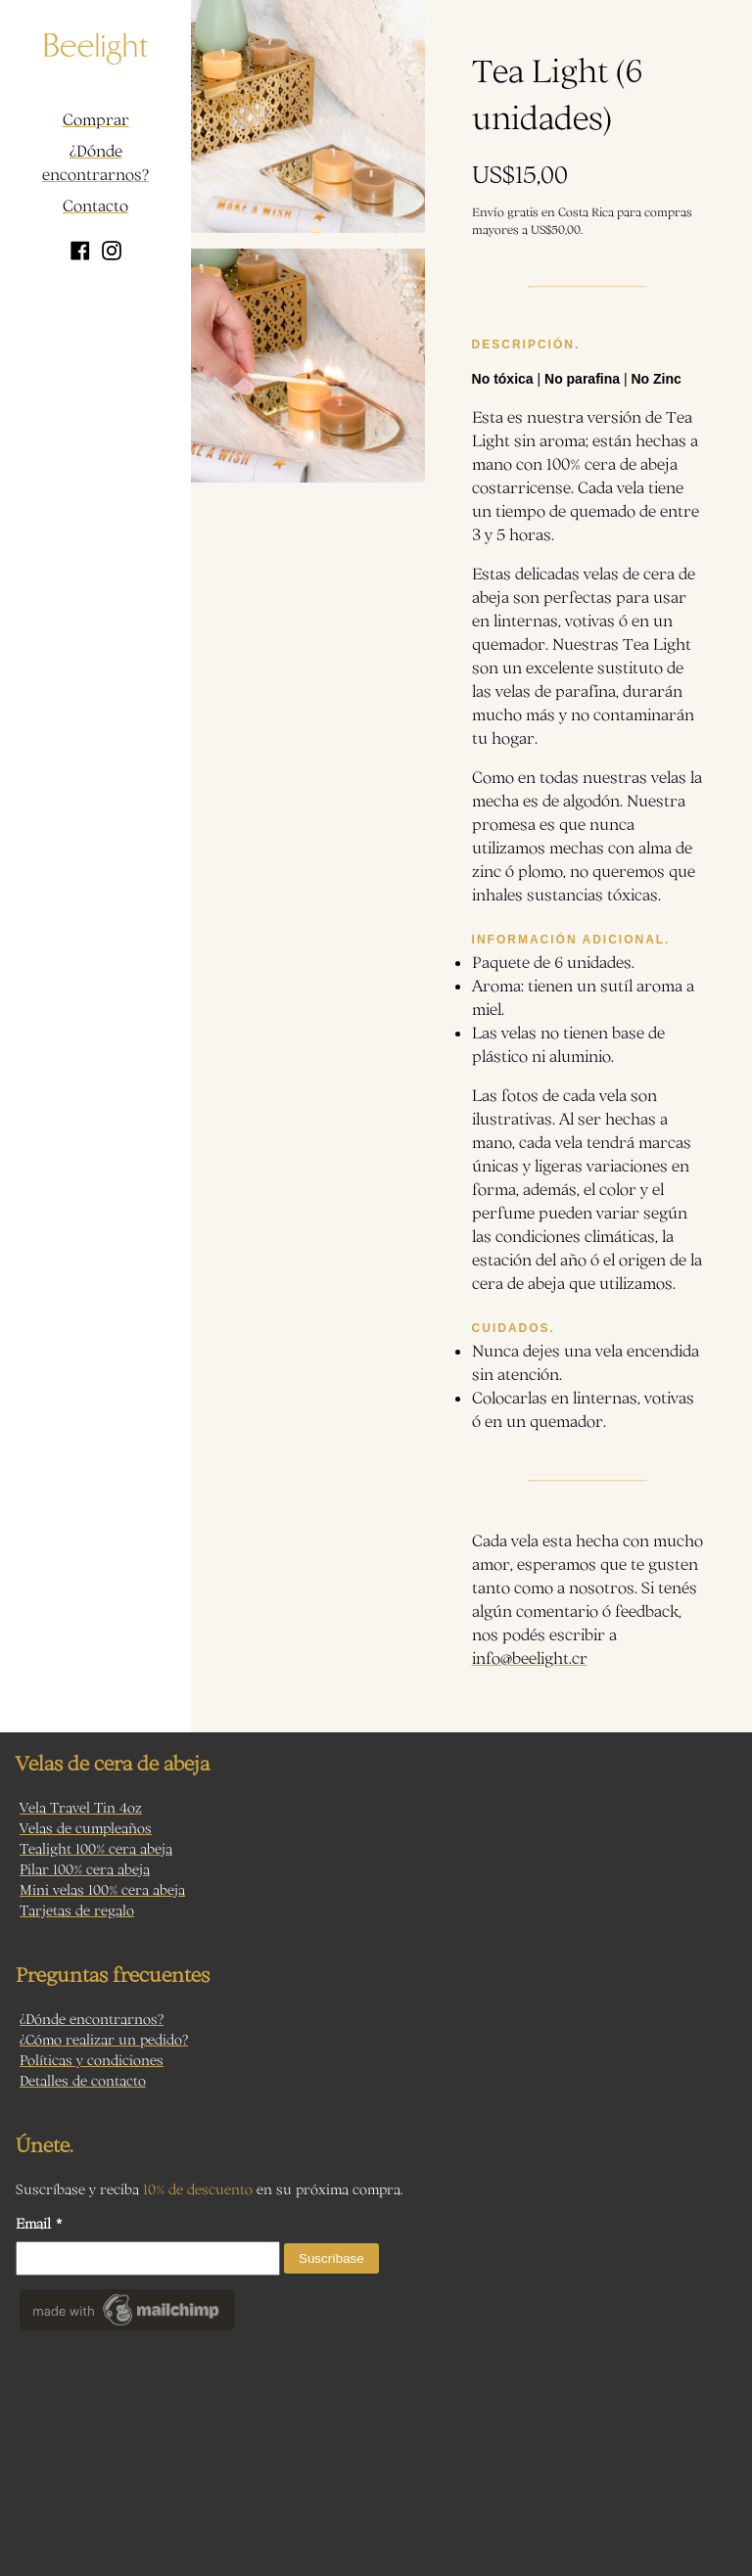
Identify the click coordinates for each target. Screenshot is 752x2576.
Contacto (95, 205)
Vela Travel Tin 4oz (81, 1807)
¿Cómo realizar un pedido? (104, 2039)
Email (39, 2223)
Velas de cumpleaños (86, 1827)
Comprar (96, 119)
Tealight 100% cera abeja (96, 1848)
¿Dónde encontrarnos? (95, 162)
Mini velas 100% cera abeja (102, 1889)
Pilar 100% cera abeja (85, 1869)
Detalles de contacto (83, 2080)
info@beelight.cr (530, 1658)
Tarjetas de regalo (77, 1910)
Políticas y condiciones (92, 2059)
